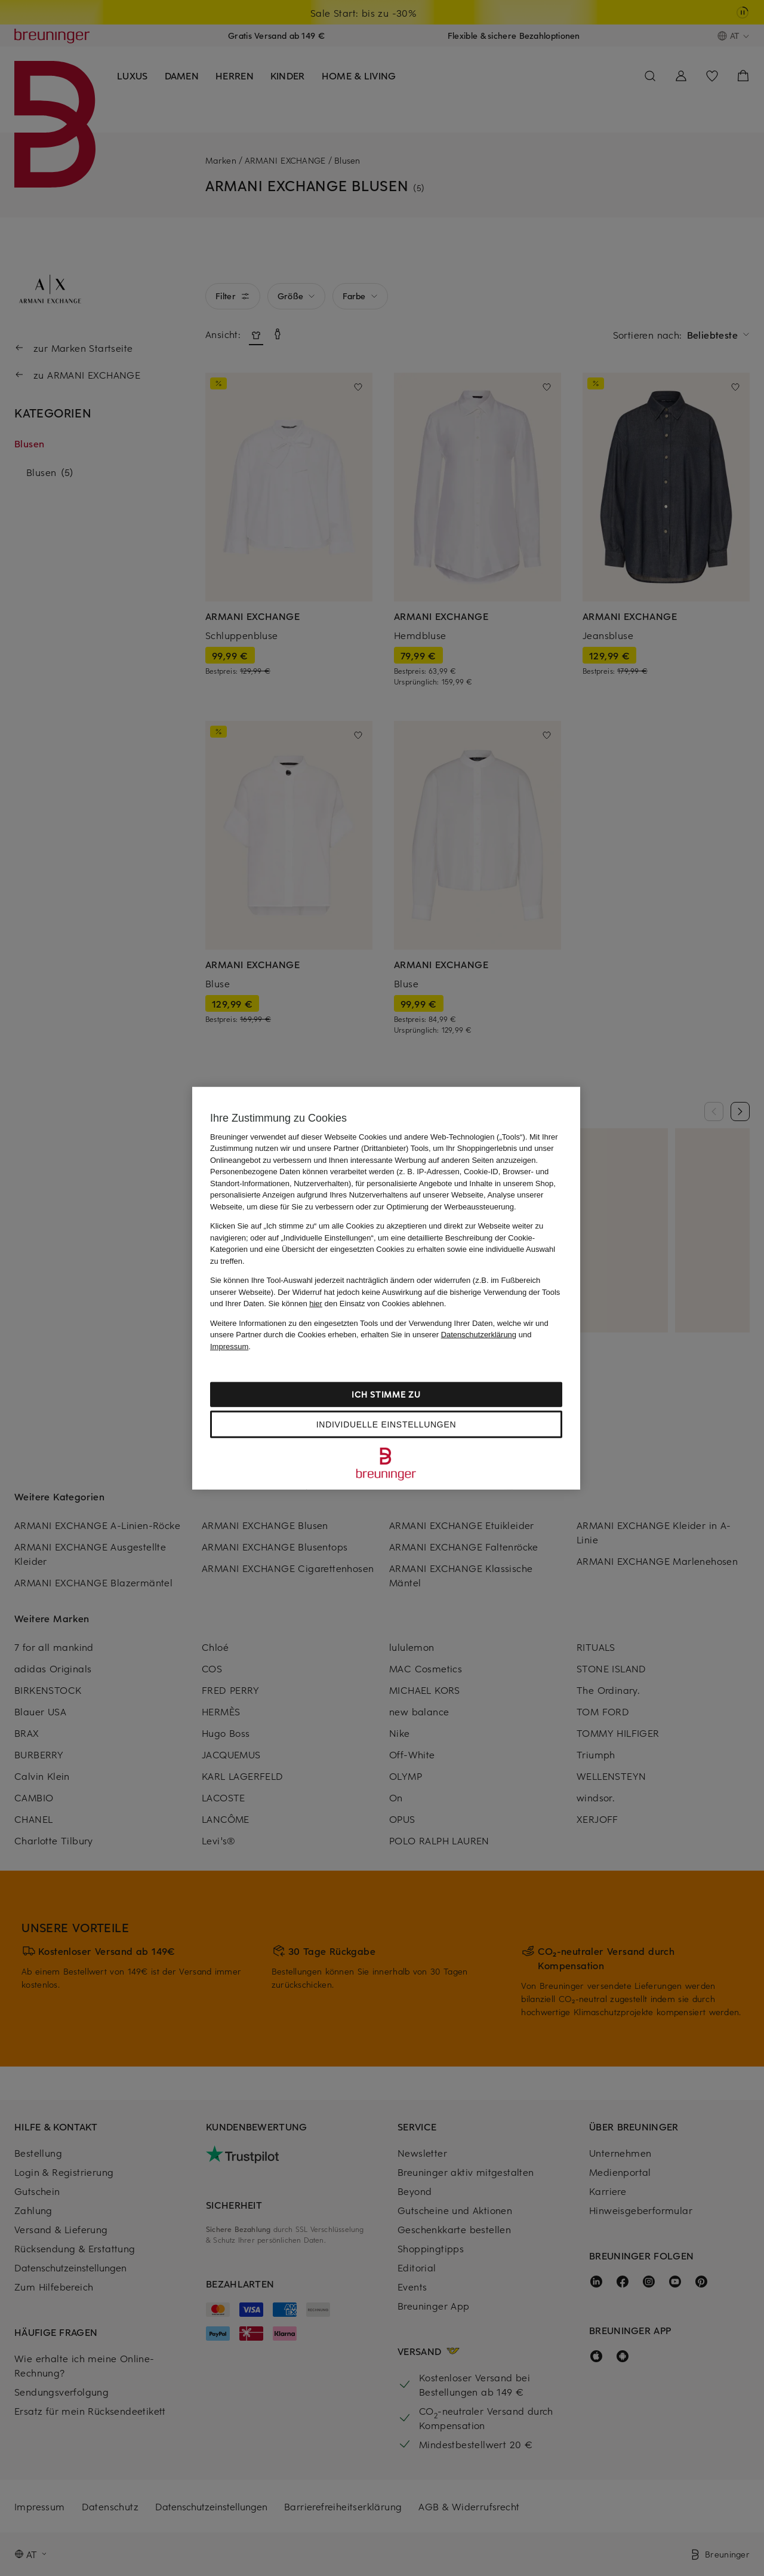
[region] (386, 1288)
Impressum (229, 1345)
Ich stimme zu (386, 1394)
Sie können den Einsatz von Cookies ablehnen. (357, 1303)
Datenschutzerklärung (478, 1334)
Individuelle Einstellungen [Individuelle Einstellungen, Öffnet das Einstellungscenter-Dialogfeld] (386, 1424)
